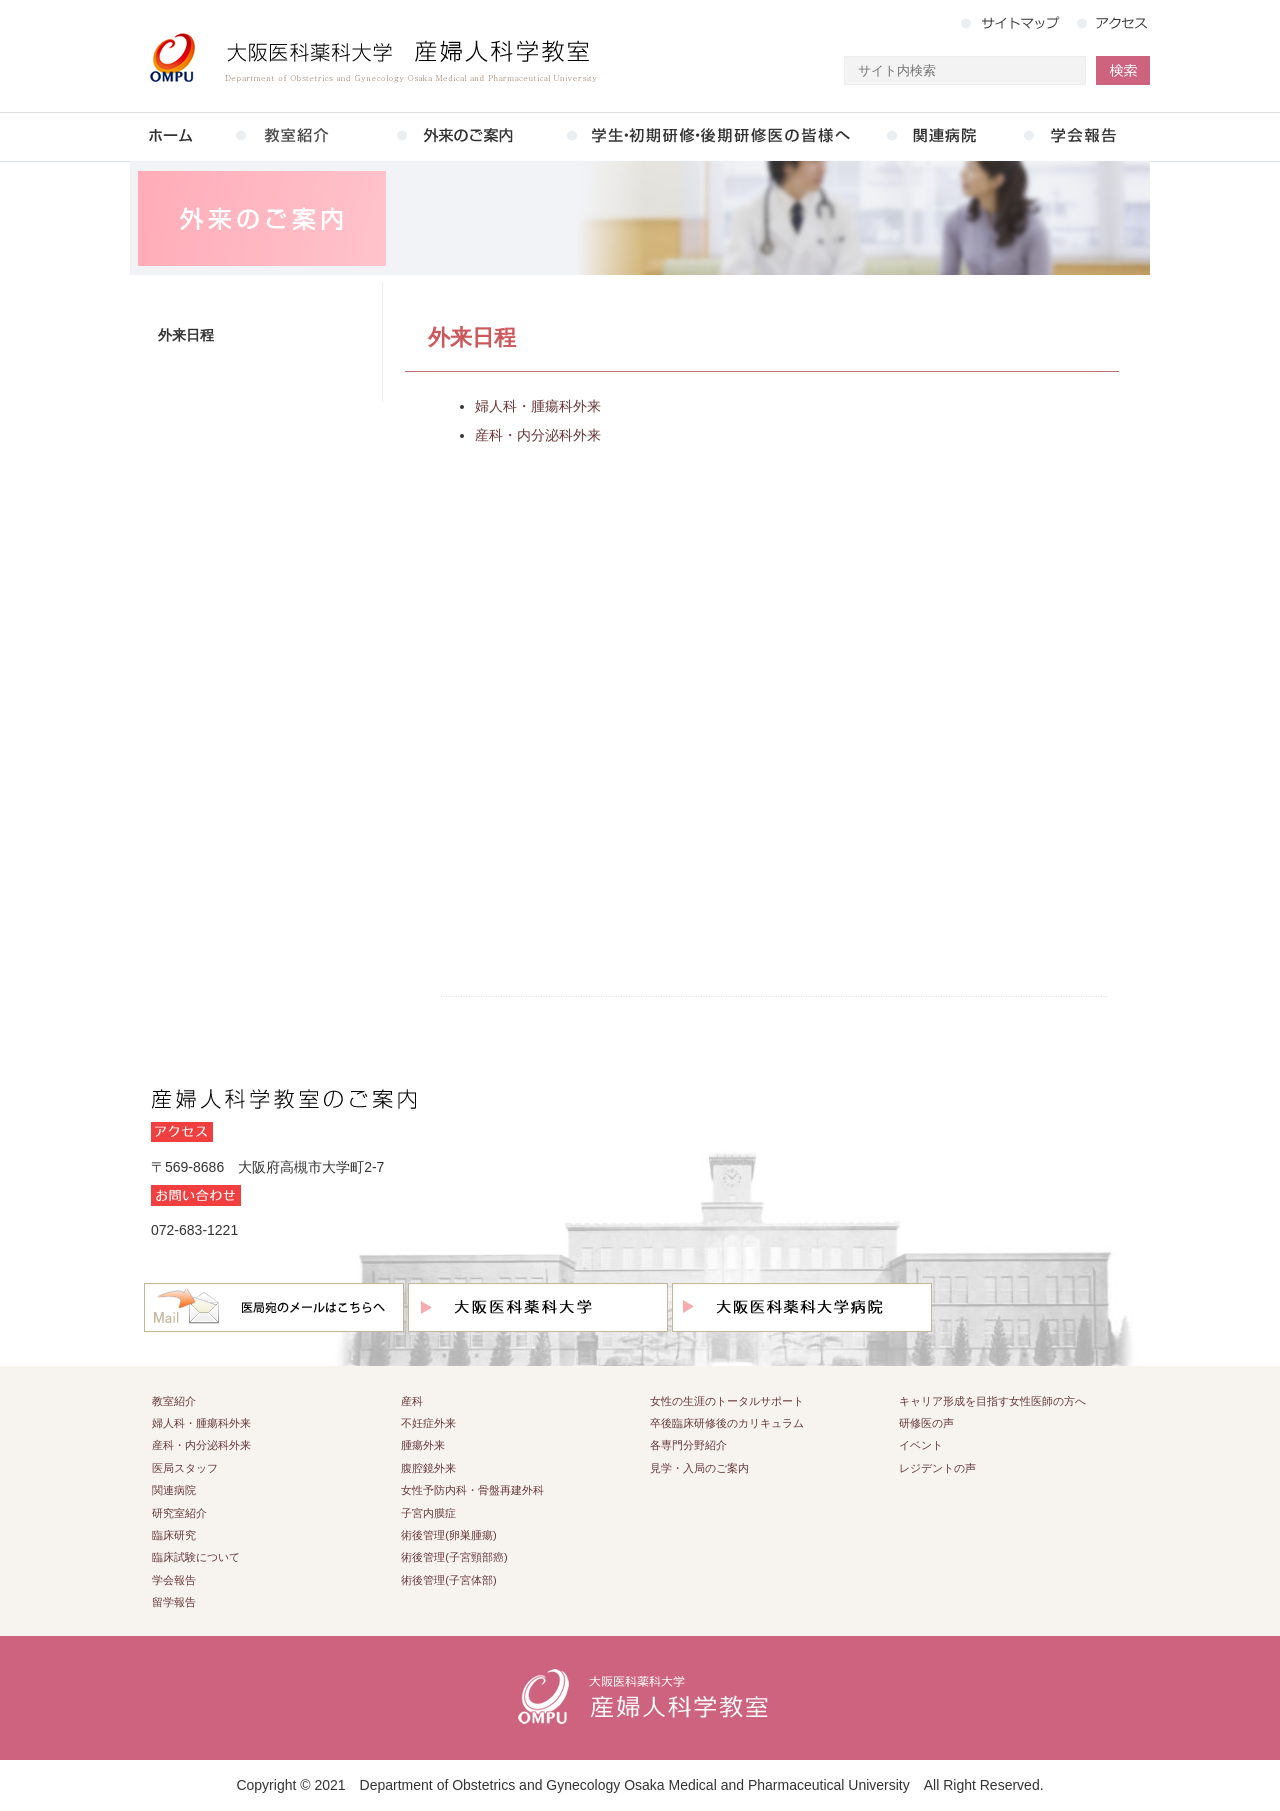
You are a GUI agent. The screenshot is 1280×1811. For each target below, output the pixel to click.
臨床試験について (196, 1557)
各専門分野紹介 (688, 1445)
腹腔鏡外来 (428, 1468)
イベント (921, 1445)
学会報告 (174, 1580)
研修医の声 (926, 1423)
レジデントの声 (937, 1468)
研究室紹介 (179, 1513)
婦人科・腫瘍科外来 (538, 406)
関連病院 (174, 1490)
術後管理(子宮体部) (448, 1580)
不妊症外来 (428, 1423)
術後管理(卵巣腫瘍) (448, 1535)
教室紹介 (174, 1401)
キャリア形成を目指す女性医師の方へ (992, 1401)
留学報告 (174, 1602)
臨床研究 (174, 1535)
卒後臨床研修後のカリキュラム (727, 1423)
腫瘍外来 (423, 1445)
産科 (412, 1401)
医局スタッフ (185, 1468)
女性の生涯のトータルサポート (727, 1401)
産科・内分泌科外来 (538, 435)
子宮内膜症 (428, 1513)
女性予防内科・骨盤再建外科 (472, 1490)
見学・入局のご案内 (699, 1468)
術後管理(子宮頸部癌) (454, 1557)
